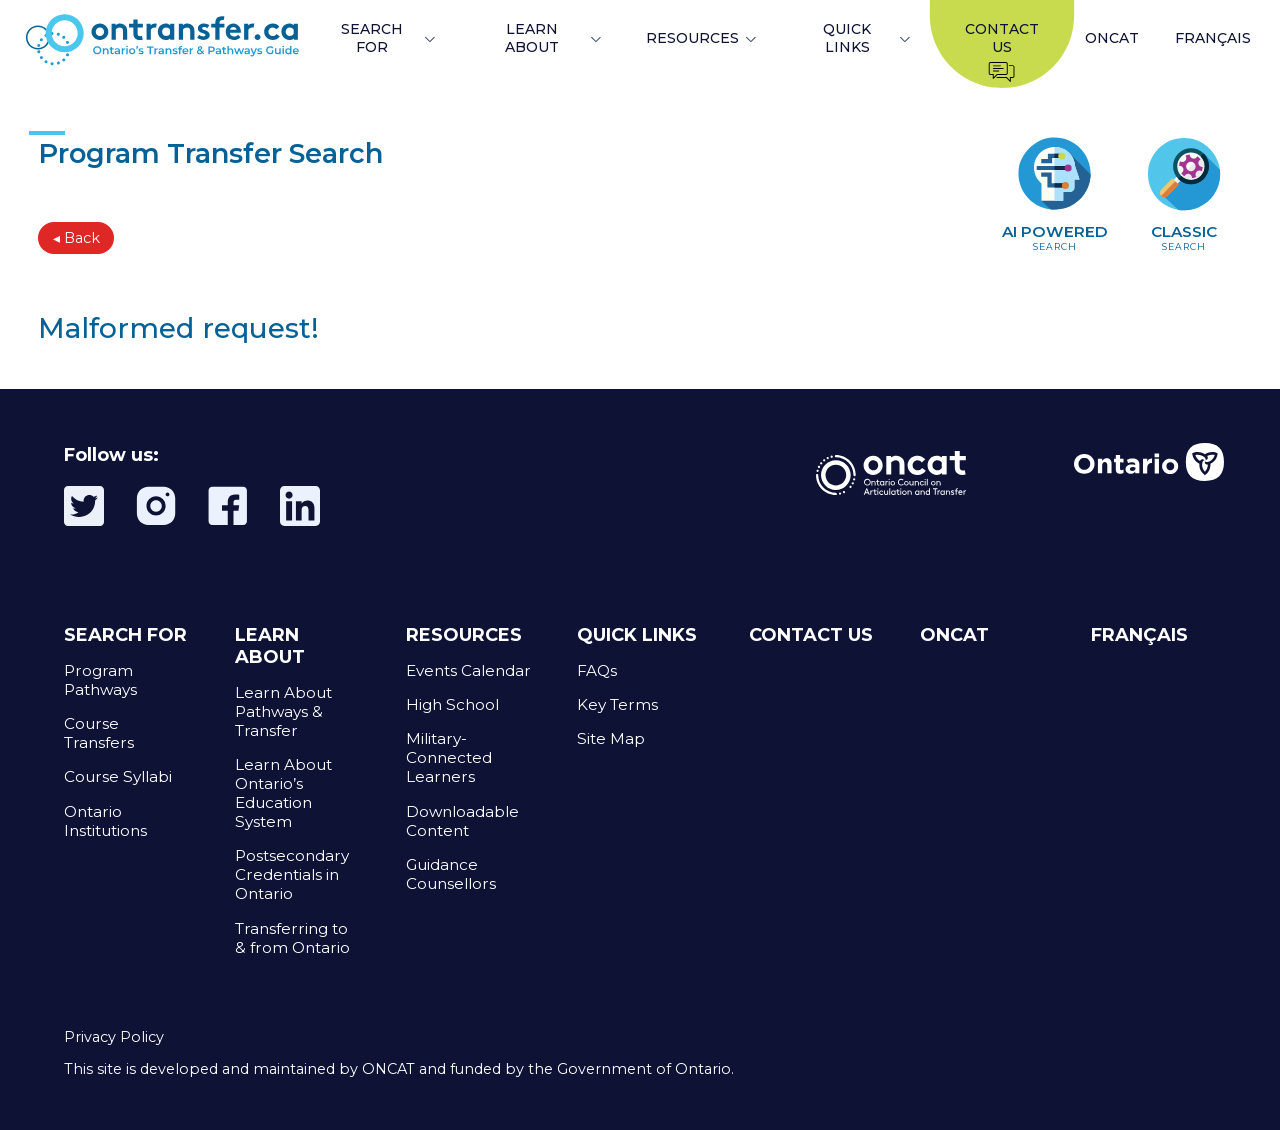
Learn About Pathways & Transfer (283, 711)
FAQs (597, 670)
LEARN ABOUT (532, 38)
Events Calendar (468, 670)
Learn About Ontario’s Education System (283, 793)
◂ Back (76, 238)
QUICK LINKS (847, 38)
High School (452, 704)
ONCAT (1112, 38)
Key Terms (617, 704)
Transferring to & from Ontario (292, 938)
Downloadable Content (462, 821)
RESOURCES (692, 38)
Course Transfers (99, 733)
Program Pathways (100, 680)
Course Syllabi (118, 776)
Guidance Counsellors (451, 874)
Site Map (611, 738)
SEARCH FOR (372, 38)
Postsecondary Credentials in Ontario (292, 874)
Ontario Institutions (105, 821)
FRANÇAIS (1213, 38)
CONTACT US (811, 635)
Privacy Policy (114, 1037)
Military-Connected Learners (449, 757)
